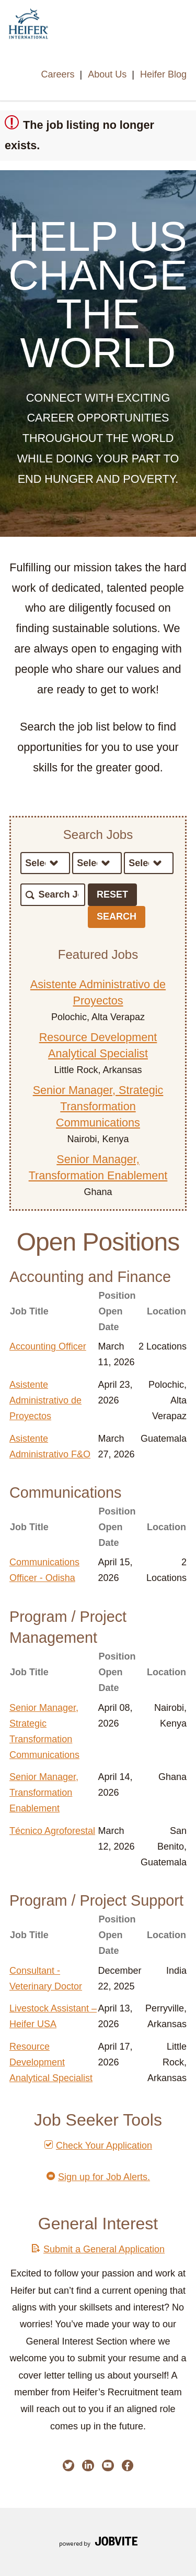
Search (116, 916)
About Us (107, 74)
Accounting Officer (47, 1346)
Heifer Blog (163, 74)
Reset (112, 894)
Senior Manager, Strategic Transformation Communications (98, 1106)
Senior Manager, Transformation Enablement (43, 1793)
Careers (57, 74)
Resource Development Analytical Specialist (51, 2062)
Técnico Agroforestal (52, 1831)
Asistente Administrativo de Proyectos (45, 1400)
